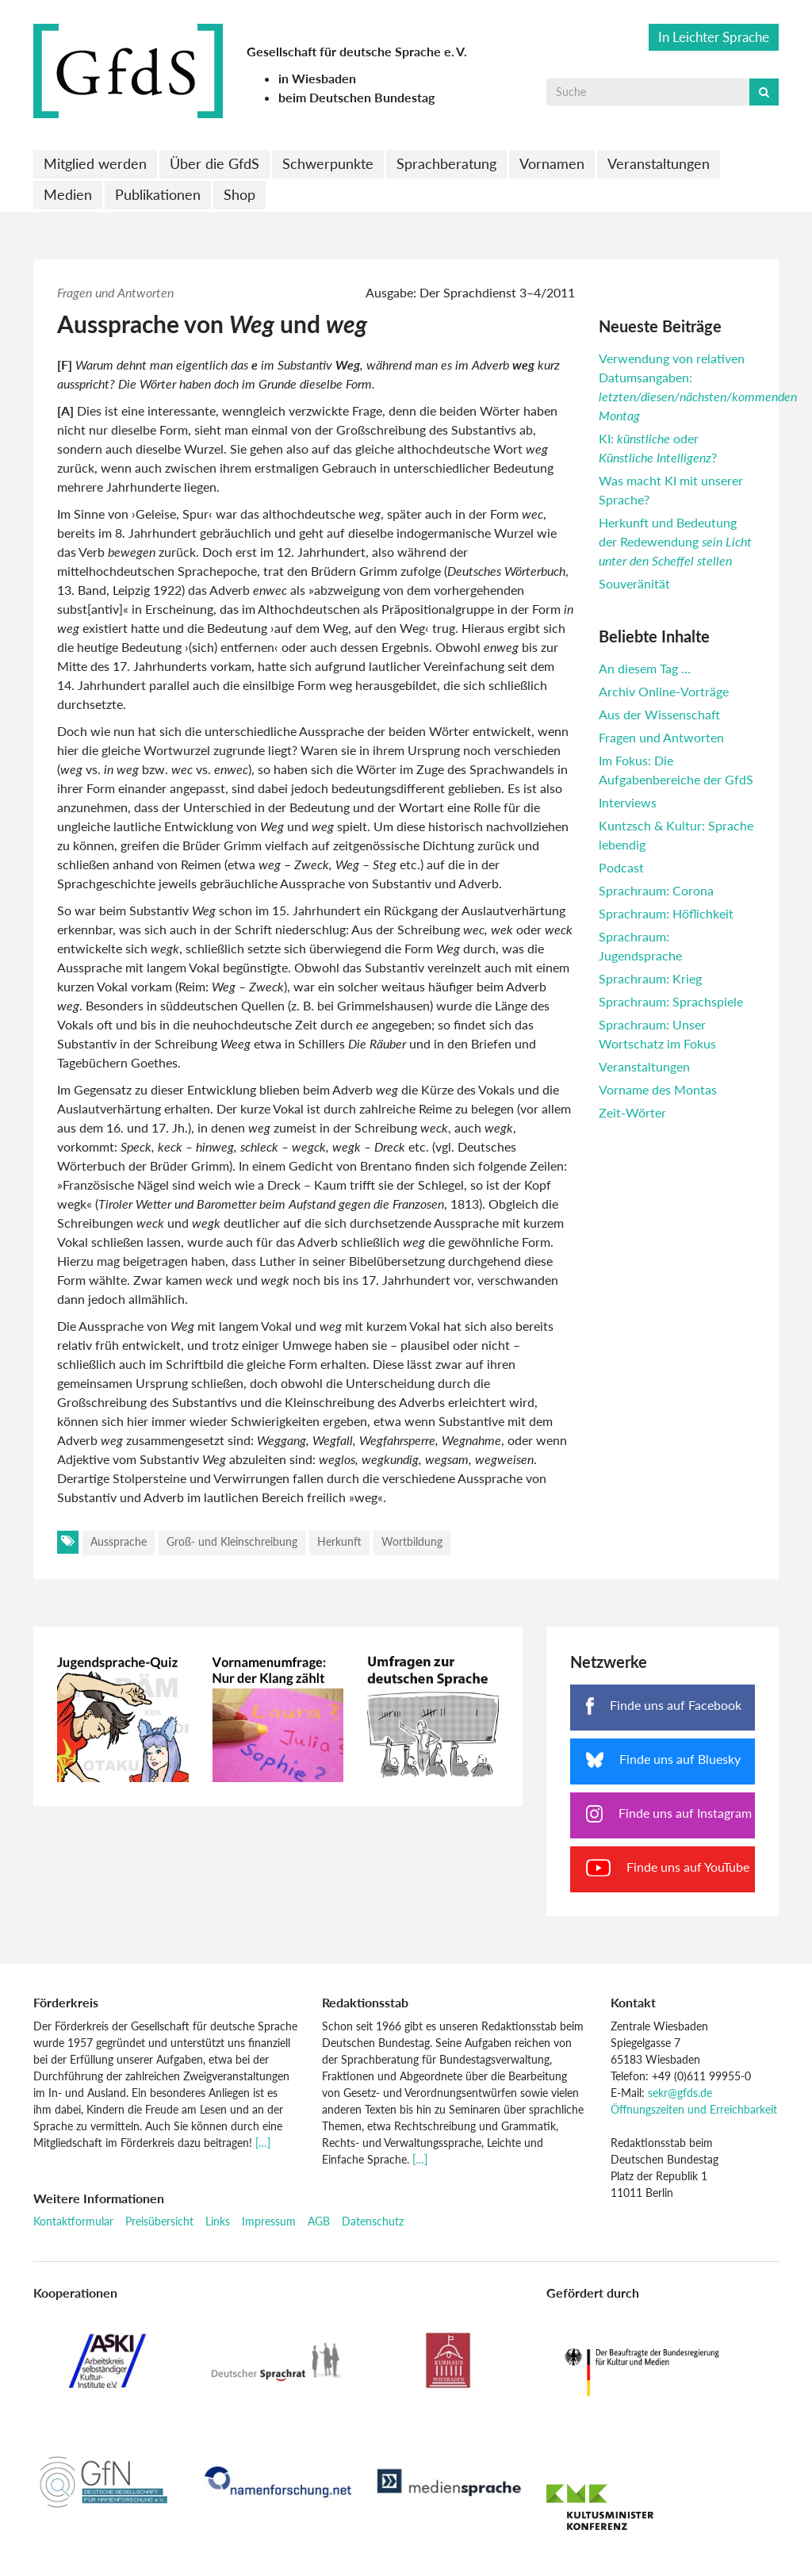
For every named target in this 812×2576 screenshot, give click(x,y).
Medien (68, 194)
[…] (262, 2142)
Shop (239, 194)
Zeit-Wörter (632, 1112)
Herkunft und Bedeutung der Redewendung (675, 541)
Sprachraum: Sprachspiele (671, 1001)
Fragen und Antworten (115, 292)
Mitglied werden (95, 163)
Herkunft (339, 1541)
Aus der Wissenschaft (659, 714)
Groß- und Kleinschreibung (232, 1541)
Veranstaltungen (658, 163)
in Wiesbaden (317, 78)
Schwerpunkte (327, 163)
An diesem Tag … (645, 668)
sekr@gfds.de (680, 2092)
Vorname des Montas (658, 1089)
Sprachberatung (446, 163)
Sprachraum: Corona (656, 890)
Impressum (269, 2221)
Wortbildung (411, 1541)
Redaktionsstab (365, 2002)
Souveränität (634, 583)
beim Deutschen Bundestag (356, 97)
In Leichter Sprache (713, 37)
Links (217, 2221)
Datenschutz (373, 2221)
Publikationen (158, 194)
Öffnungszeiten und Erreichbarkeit (694, 2109)
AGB (319, 2221)
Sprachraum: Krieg (650, 978)
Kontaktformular (73, 2221)
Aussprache (118, 1541)
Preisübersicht (159, 2221)
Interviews (628, 802)
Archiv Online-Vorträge (664, 691)
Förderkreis (65, 2002)
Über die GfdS (214, 163)
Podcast (621, 867)
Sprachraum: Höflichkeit (666, 913)
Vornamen (551, 163)
